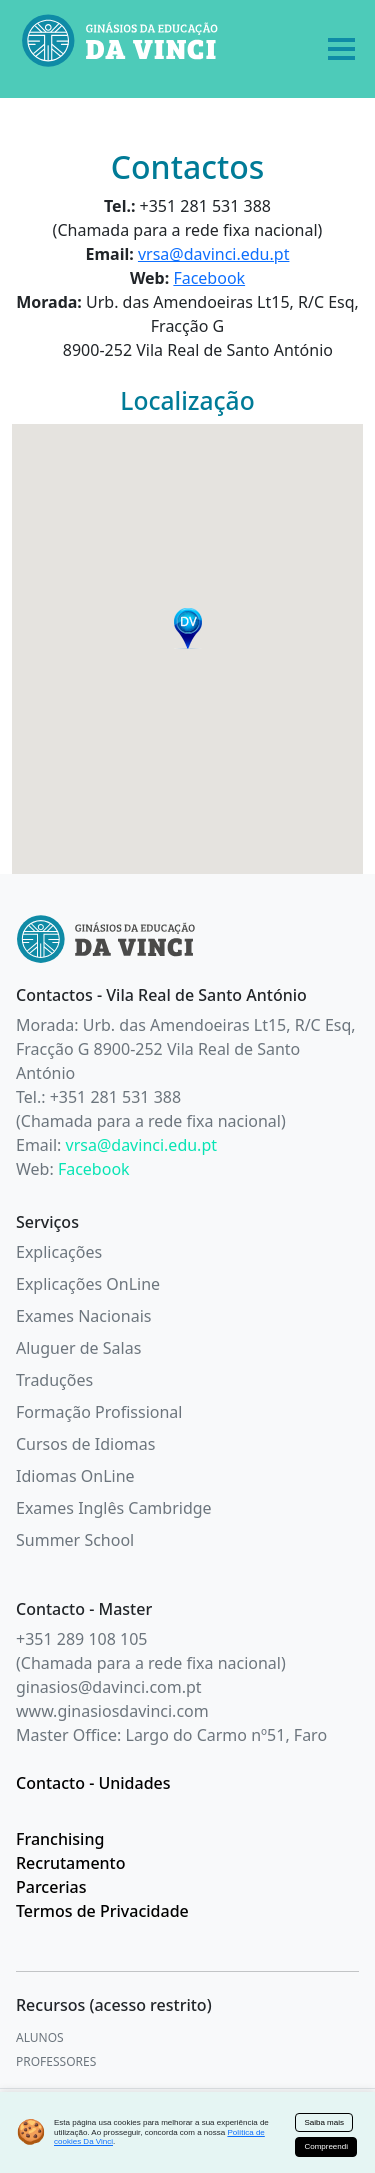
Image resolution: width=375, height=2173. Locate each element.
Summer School (75, 1540)
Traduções (54, 1380)
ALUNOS (40, 2037)
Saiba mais (324, 2122)
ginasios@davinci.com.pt (109, 1687)
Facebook (209, 278)
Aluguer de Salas (78, 1348)
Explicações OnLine (88, 1284)
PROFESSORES (56, 2061)
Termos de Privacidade (102, 1911)
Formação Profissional (99, 1412)
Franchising (60, 1839)
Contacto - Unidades (93, 1783)
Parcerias (51, 1887)
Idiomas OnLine (75, 1476)
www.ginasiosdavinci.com (112, 1711)
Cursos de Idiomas (85, 1444)
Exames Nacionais (83, 1316)
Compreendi (326, 2146)
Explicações (59, 1252)
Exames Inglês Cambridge (114, 1508)
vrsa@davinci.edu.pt (213, 254)
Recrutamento (71, 1863)
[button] (188, 628)
